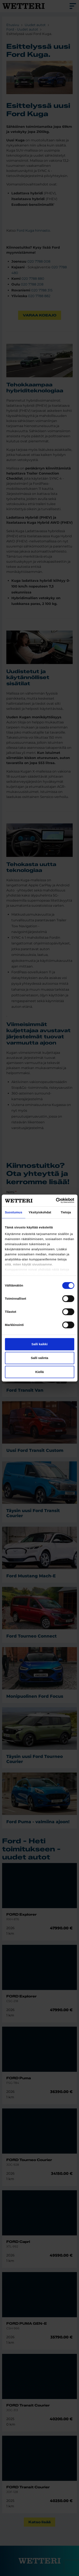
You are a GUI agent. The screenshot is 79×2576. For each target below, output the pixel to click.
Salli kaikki (39, 1344)
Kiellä (39, 1372)
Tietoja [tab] (66, 1212)
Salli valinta (39, 1358)
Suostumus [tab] (13, 1212)
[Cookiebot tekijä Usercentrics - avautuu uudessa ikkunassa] (56, 1200)
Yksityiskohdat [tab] (40, 1212)
